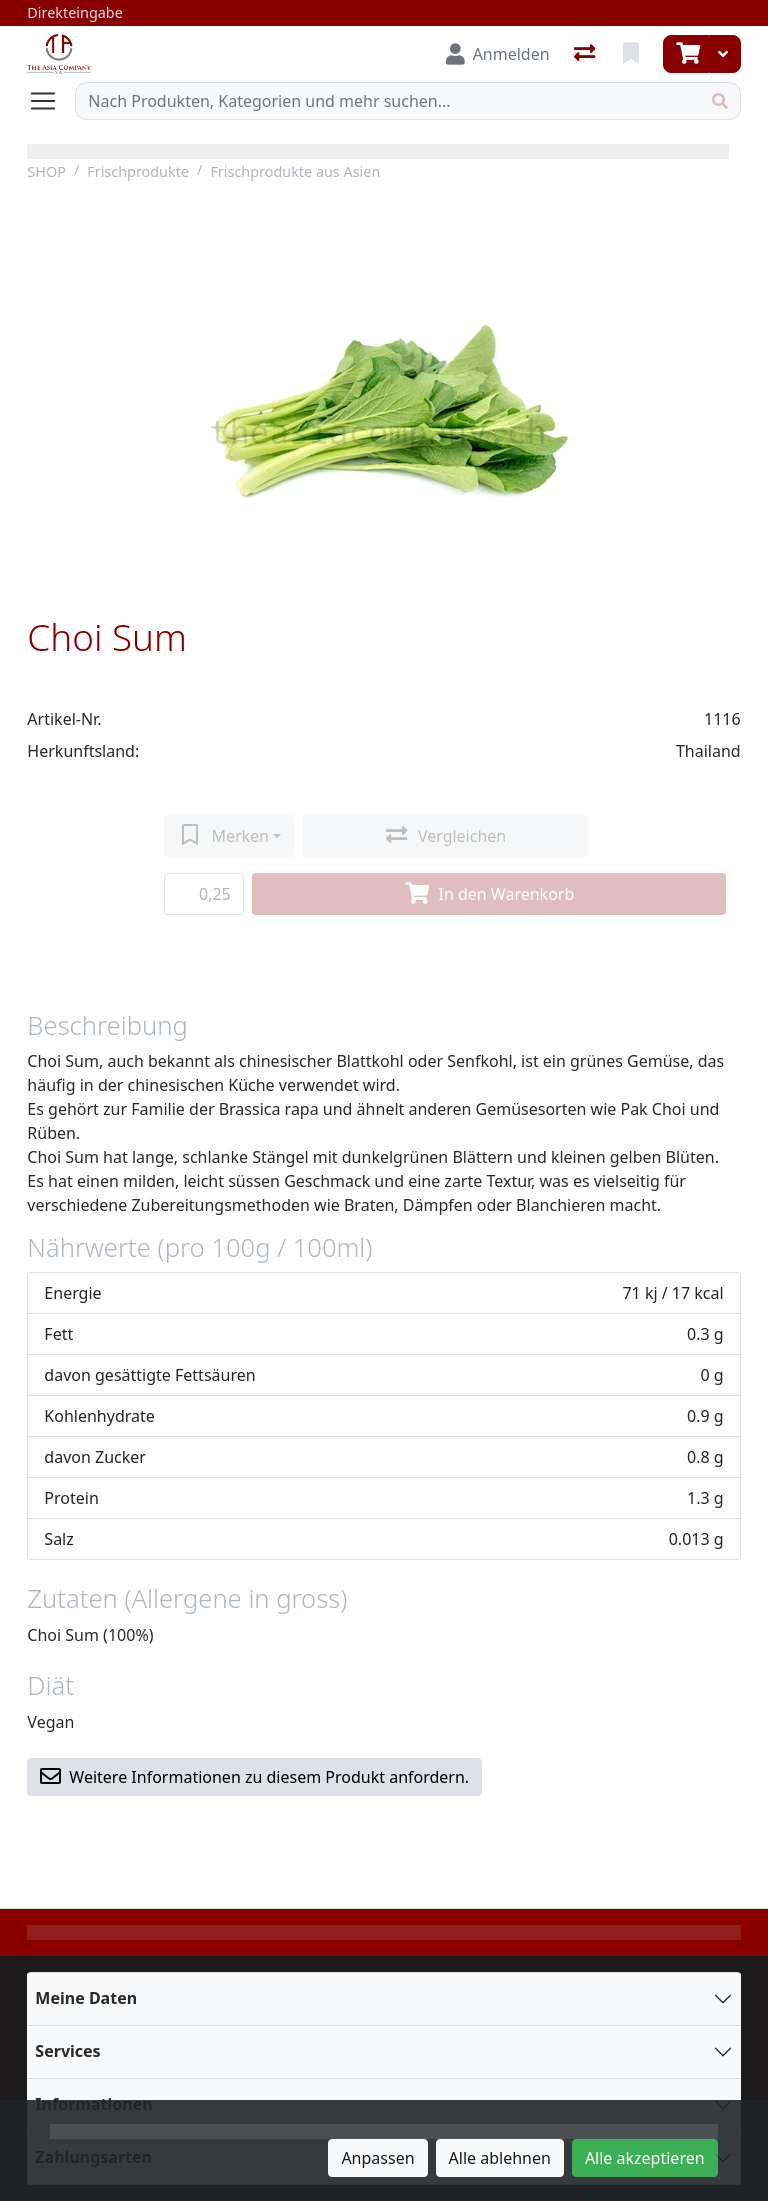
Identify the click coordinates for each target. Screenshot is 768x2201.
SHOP (46, 171)
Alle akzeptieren (645, 2158)
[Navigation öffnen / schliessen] (51, 101)
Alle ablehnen (500, 2158)
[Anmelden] (498, 54)
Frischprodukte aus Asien (295, 171)
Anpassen (377, 2158)
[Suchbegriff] (387, 101)
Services (67, 2051)
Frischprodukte (138, 171)
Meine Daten (86, 1998)
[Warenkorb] (686, 54)
